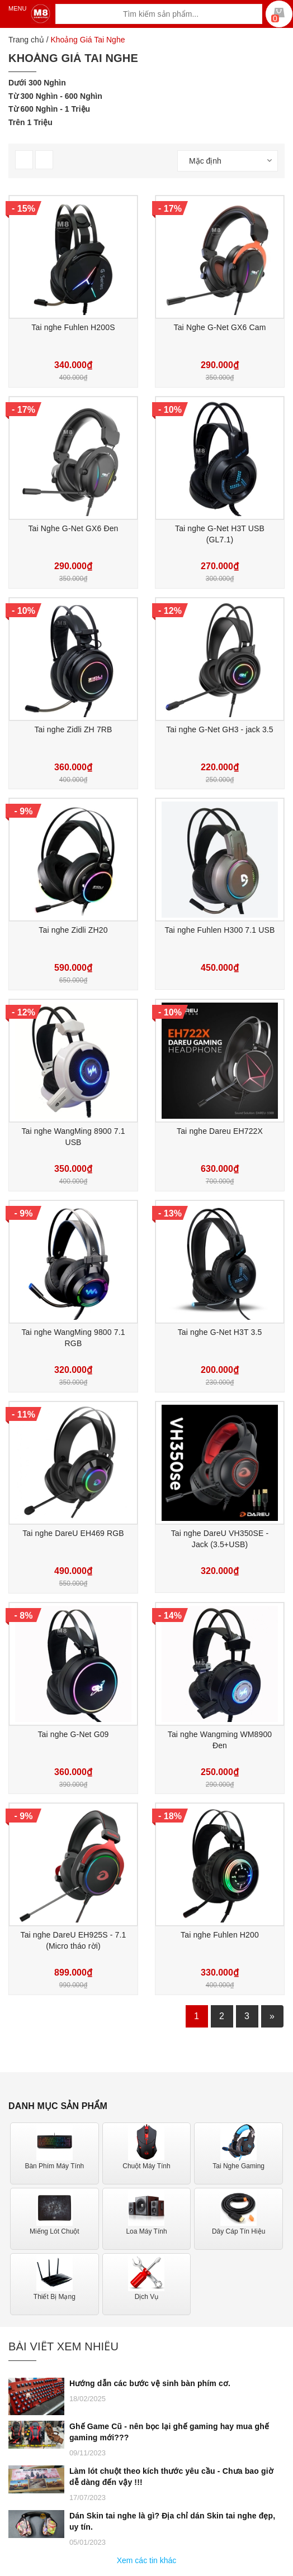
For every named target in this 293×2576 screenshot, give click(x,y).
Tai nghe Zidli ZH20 (73, 930)
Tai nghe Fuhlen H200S (73, 327)
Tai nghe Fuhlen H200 (220, 1934)
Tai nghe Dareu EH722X (220, 1131)
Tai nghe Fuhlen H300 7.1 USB (220, 930)
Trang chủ (26, 39)
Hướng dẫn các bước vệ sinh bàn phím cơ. (149, 2383)
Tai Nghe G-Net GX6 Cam (220, 327)
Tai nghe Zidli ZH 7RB (73, 729)
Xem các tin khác (147, 2560)
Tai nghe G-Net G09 (72, 1734)
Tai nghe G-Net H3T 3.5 (220, 1332)
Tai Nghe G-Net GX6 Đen (73, 528)
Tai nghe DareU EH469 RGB (73, 1533)
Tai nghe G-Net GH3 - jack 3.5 (219, 729)
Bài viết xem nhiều (63, 2346)
